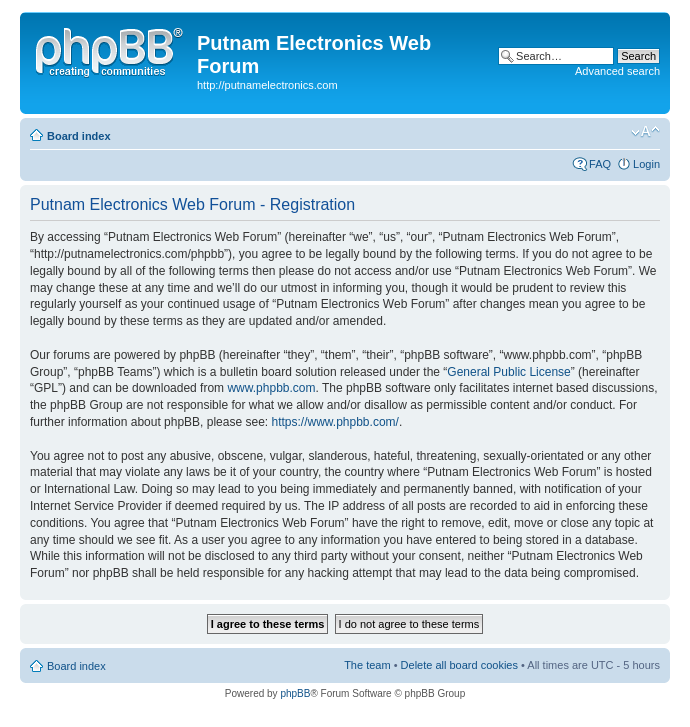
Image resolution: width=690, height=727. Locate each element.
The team (367, 665)
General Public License (508, 372)
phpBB (295, 693)
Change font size (645, 132)
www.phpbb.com (271, 388)
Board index (79, 136)
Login (646, 164)
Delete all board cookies (459, 665)
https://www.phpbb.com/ (334, 422)
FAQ (600, 164)
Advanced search (617, 71)
